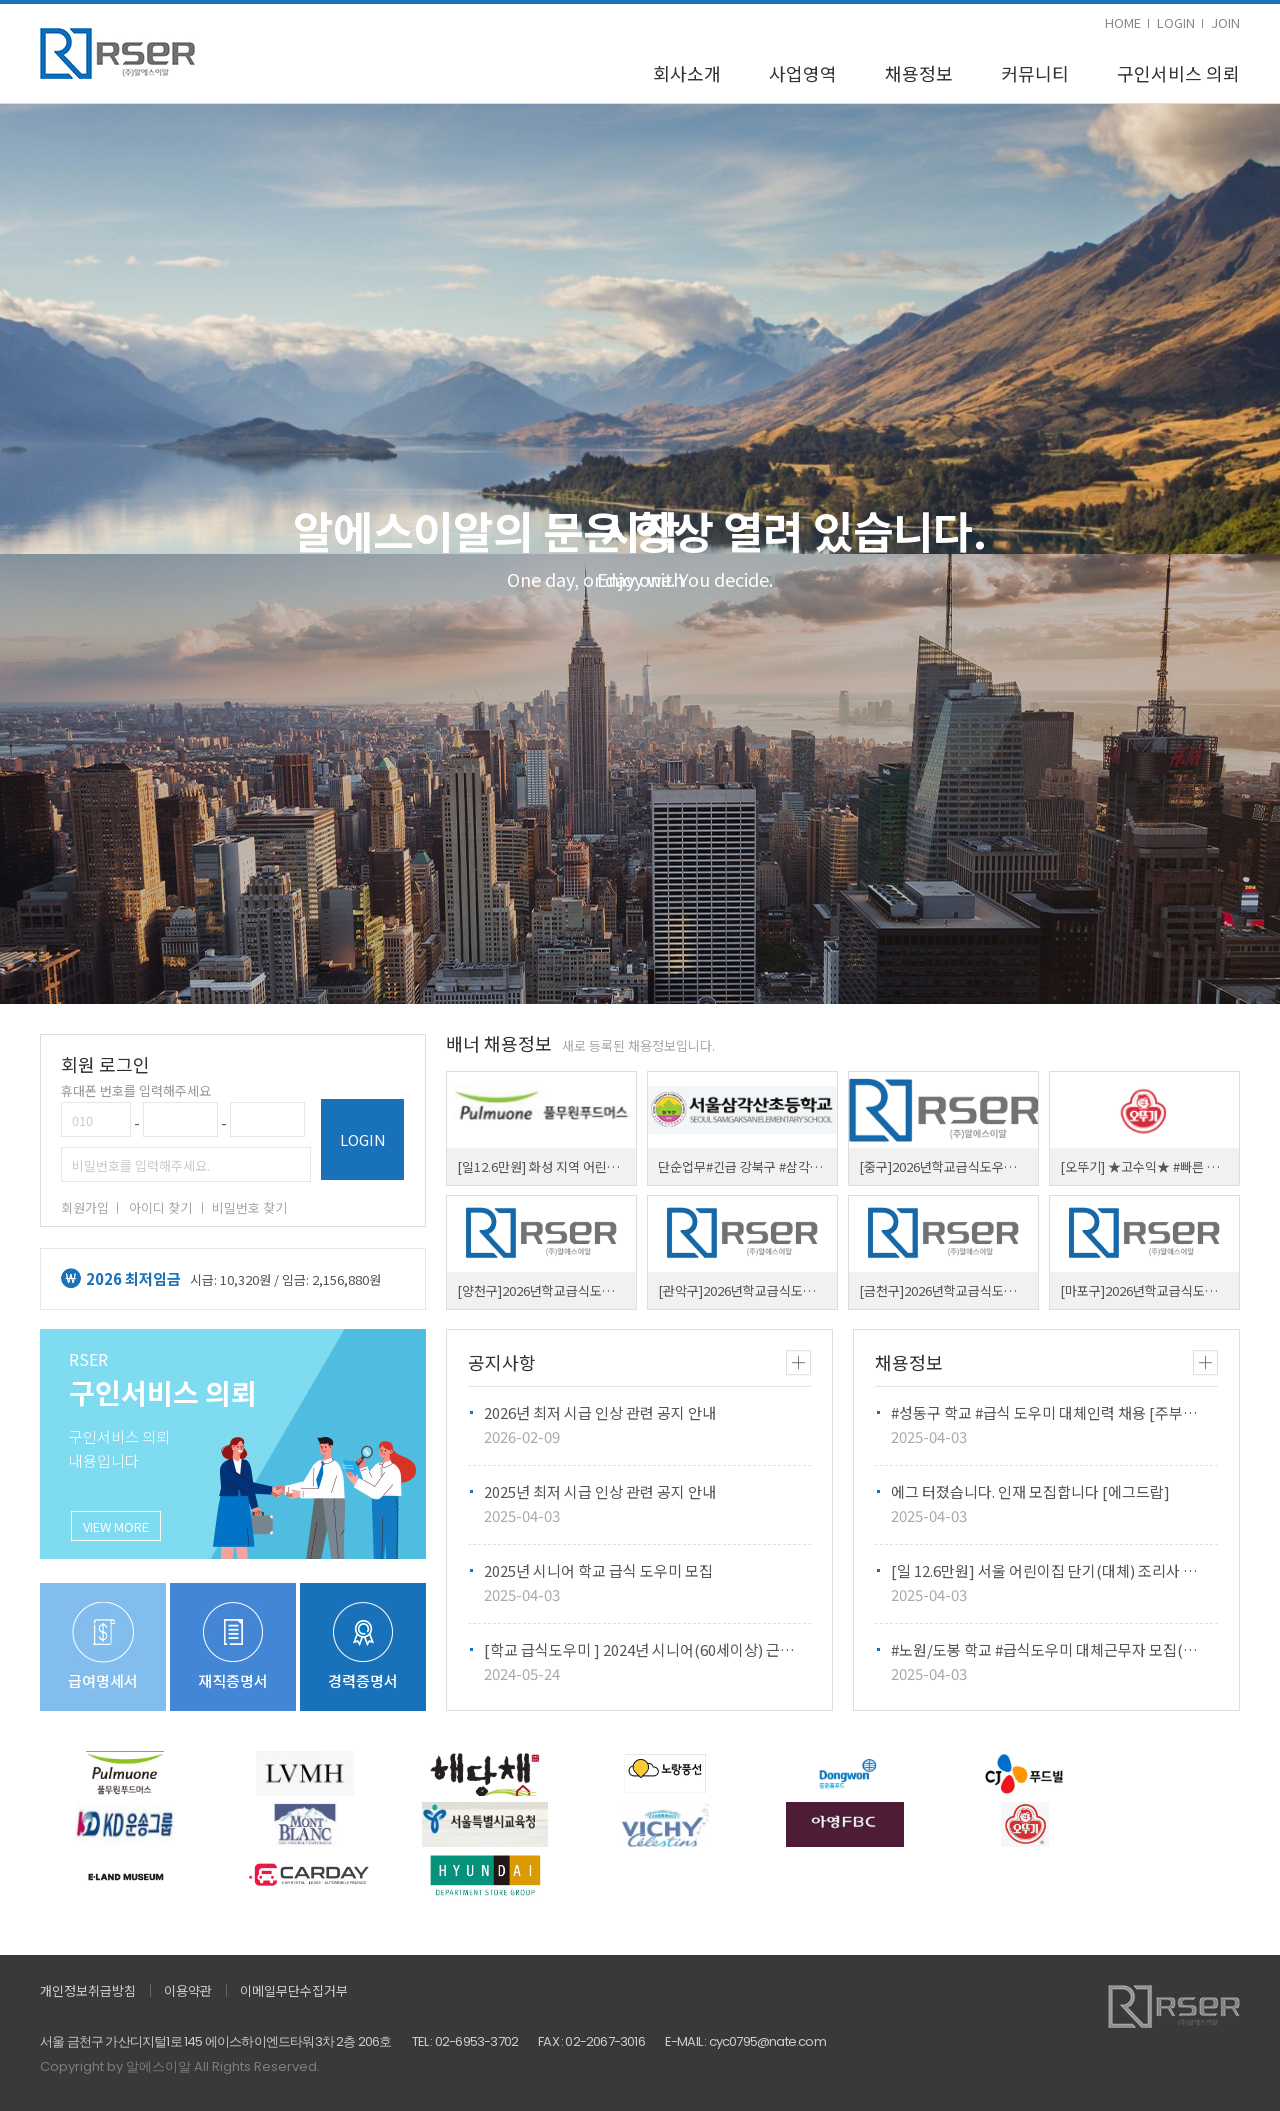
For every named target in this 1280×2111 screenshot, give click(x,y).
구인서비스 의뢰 (1178, 73)
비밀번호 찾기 (249, 1207)
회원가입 (85, 1207)
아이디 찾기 (160, 1207)
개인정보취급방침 (88, 1990)
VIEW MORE (116, 1526)
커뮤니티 (1035, 73)
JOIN (1225, 22)
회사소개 (687, 73)
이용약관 (188, 1990)
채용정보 (919, 73)
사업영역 (803, 73)
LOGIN (1176, 22)
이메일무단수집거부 (294, 1990)
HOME (1123, 22)
